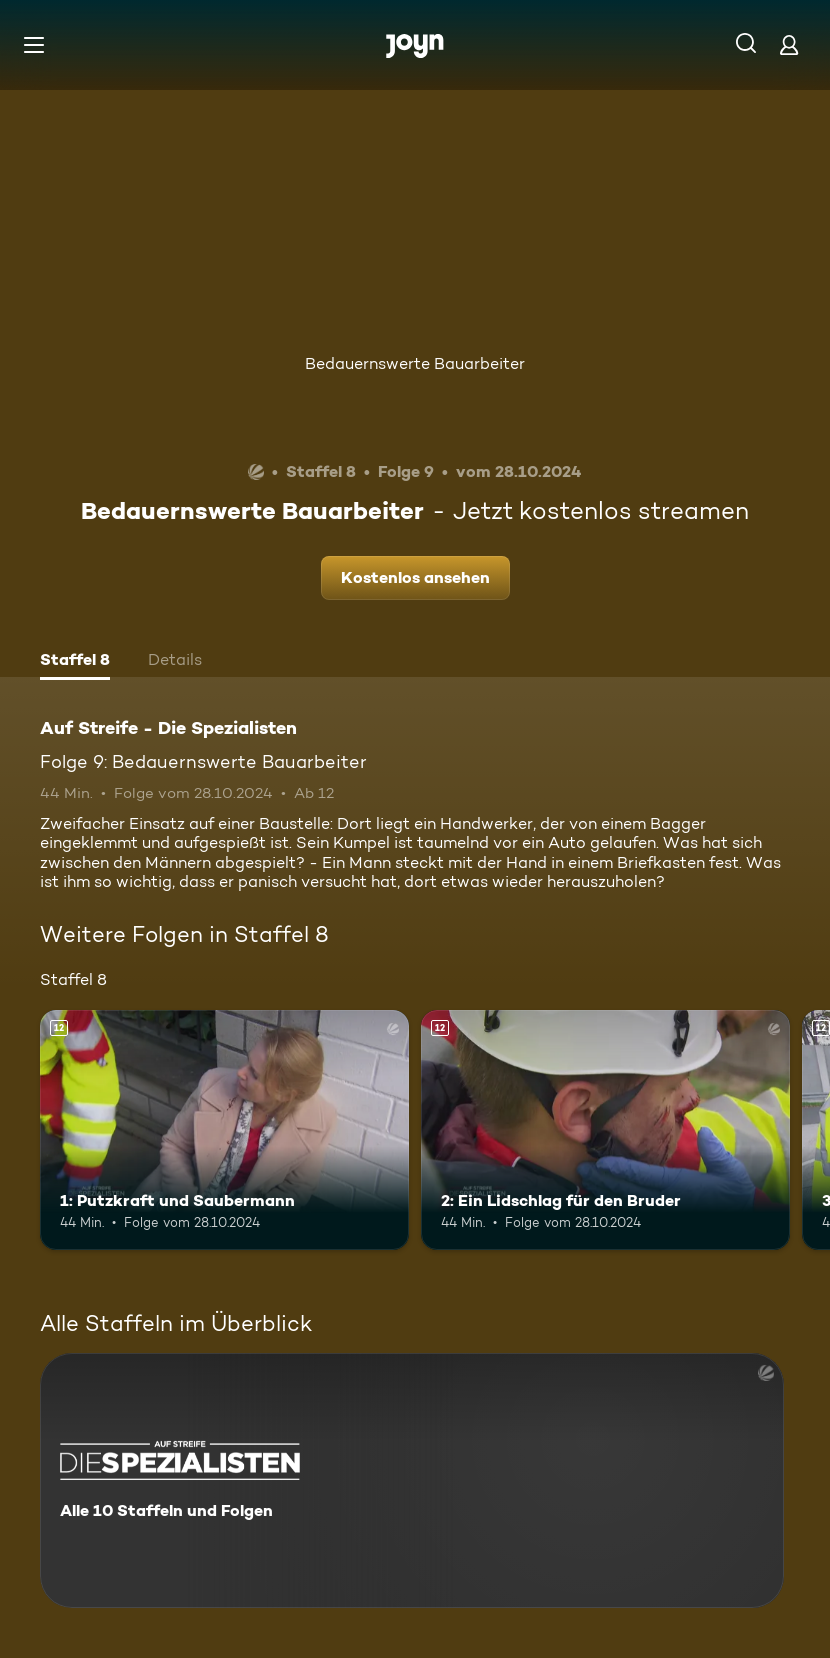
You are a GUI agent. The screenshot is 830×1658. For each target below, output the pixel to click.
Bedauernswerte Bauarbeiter (415, 363)
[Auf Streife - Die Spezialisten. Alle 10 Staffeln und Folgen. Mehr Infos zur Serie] (412, 1480)
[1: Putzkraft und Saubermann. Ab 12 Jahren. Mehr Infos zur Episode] (224, 1130)
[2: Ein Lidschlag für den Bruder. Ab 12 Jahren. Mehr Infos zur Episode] (605, 1130)
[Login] (789, 44)
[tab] (75, 662)
